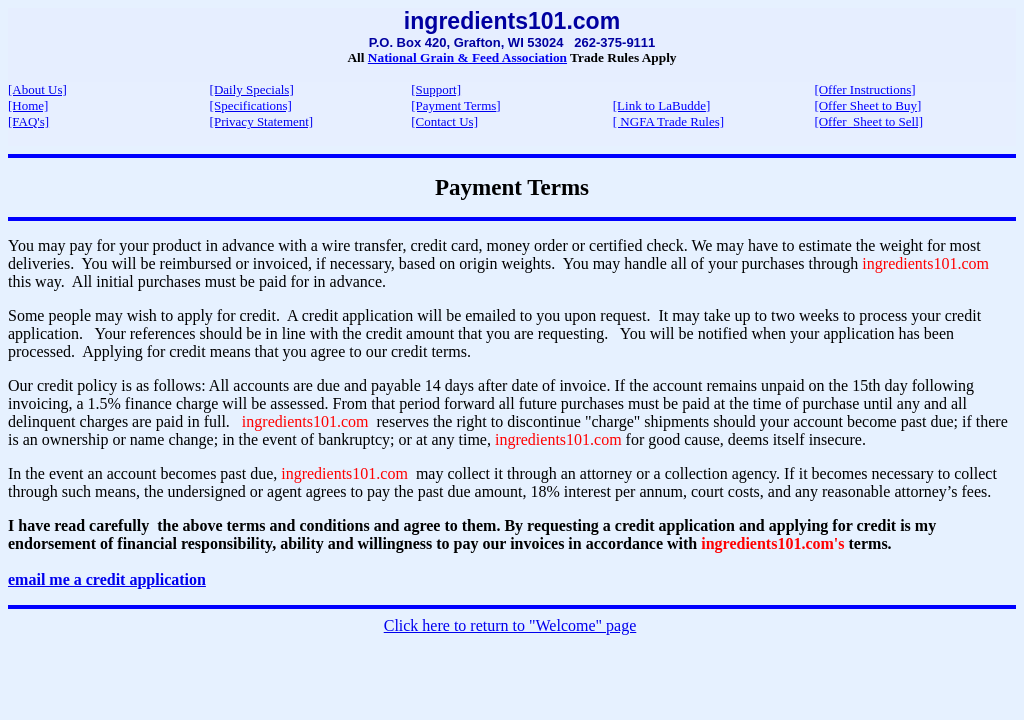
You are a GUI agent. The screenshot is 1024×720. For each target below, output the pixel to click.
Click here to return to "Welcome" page (510, 625)
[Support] (436, 89)
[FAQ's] (28, 121)
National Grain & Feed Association (467, 57)
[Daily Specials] (252, 89)
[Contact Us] (444, 121)
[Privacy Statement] (262, 121)
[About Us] (37, 89)
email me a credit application (107, 579)
